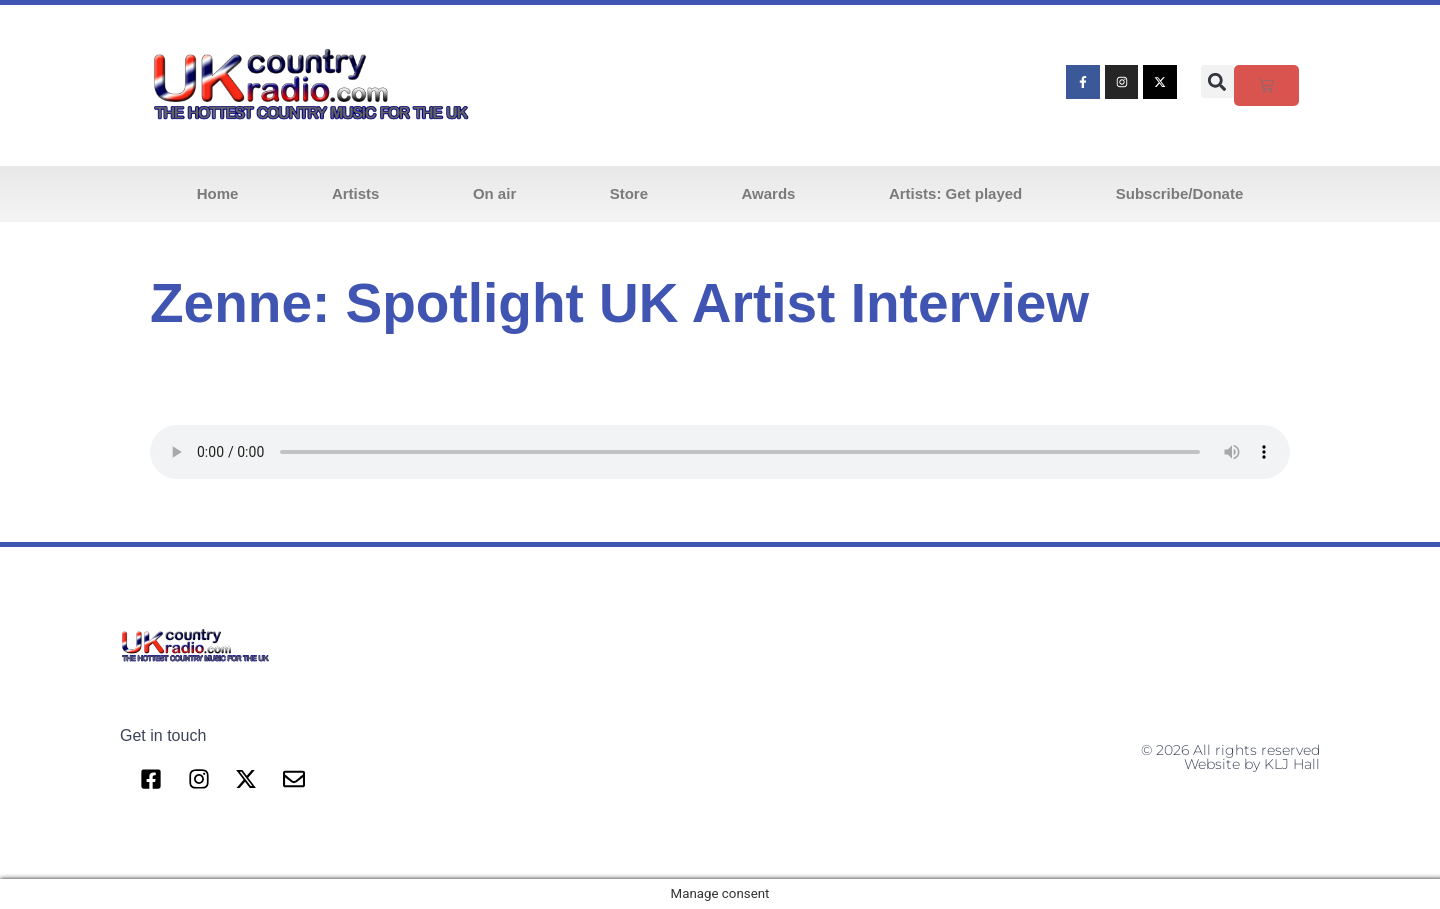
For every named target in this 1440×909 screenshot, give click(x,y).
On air (494, 193)
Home (218, 193)
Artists (356, 193)
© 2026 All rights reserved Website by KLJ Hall (1230, 757)
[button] (1217, 81)
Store (629, 193)
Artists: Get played (955, 193)
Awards (769, 193)
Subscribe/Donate (1180, 193)
